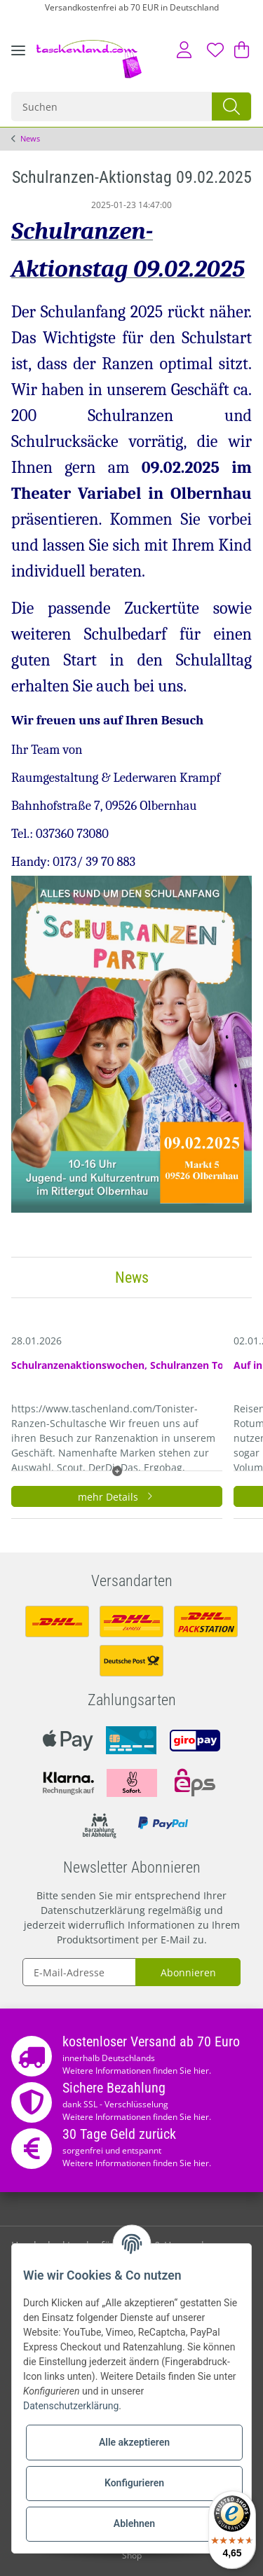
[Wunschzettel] (215, 50)
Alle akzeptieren (134, 2442)
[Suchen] (112, 106)
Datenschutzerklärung (93, 1910)
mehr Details (117, 1496)
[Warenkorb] (239, 50)
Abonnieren (188, 1972)
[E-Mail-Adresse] (79, 1972)
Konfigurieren (134, 2482)
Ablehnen (134, 2523)
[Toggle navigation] (18, 61)
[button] (184, 50)
